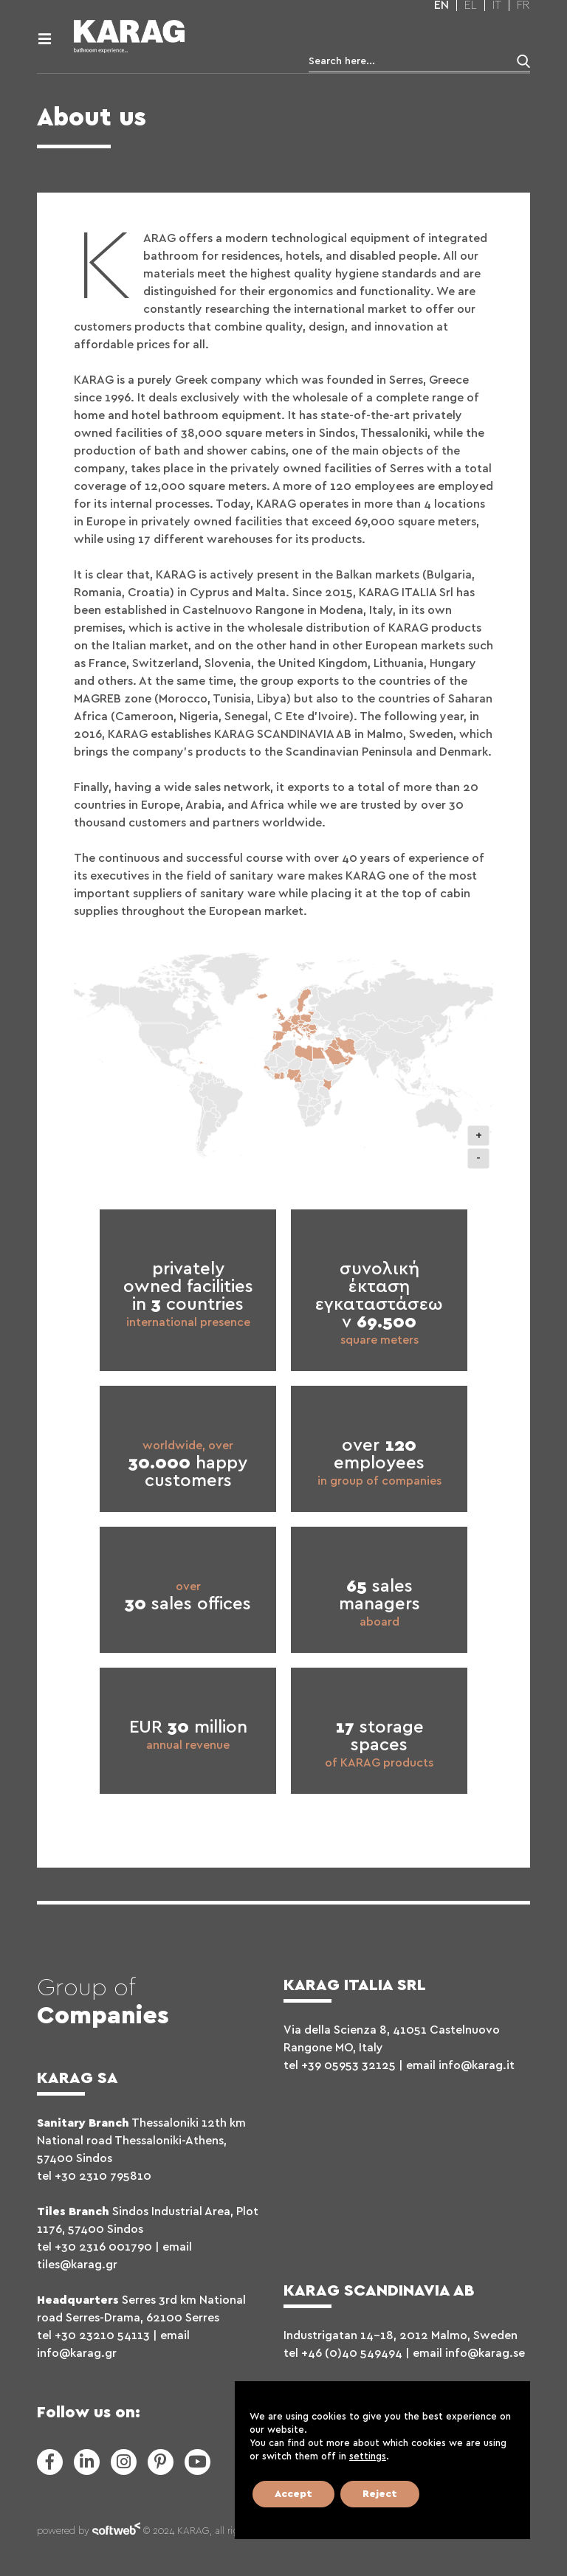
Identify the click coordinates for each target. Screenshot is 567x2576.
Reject (379, 2494)
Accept (293, 2494)
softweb (116, 2531)
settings (367, 2457)
